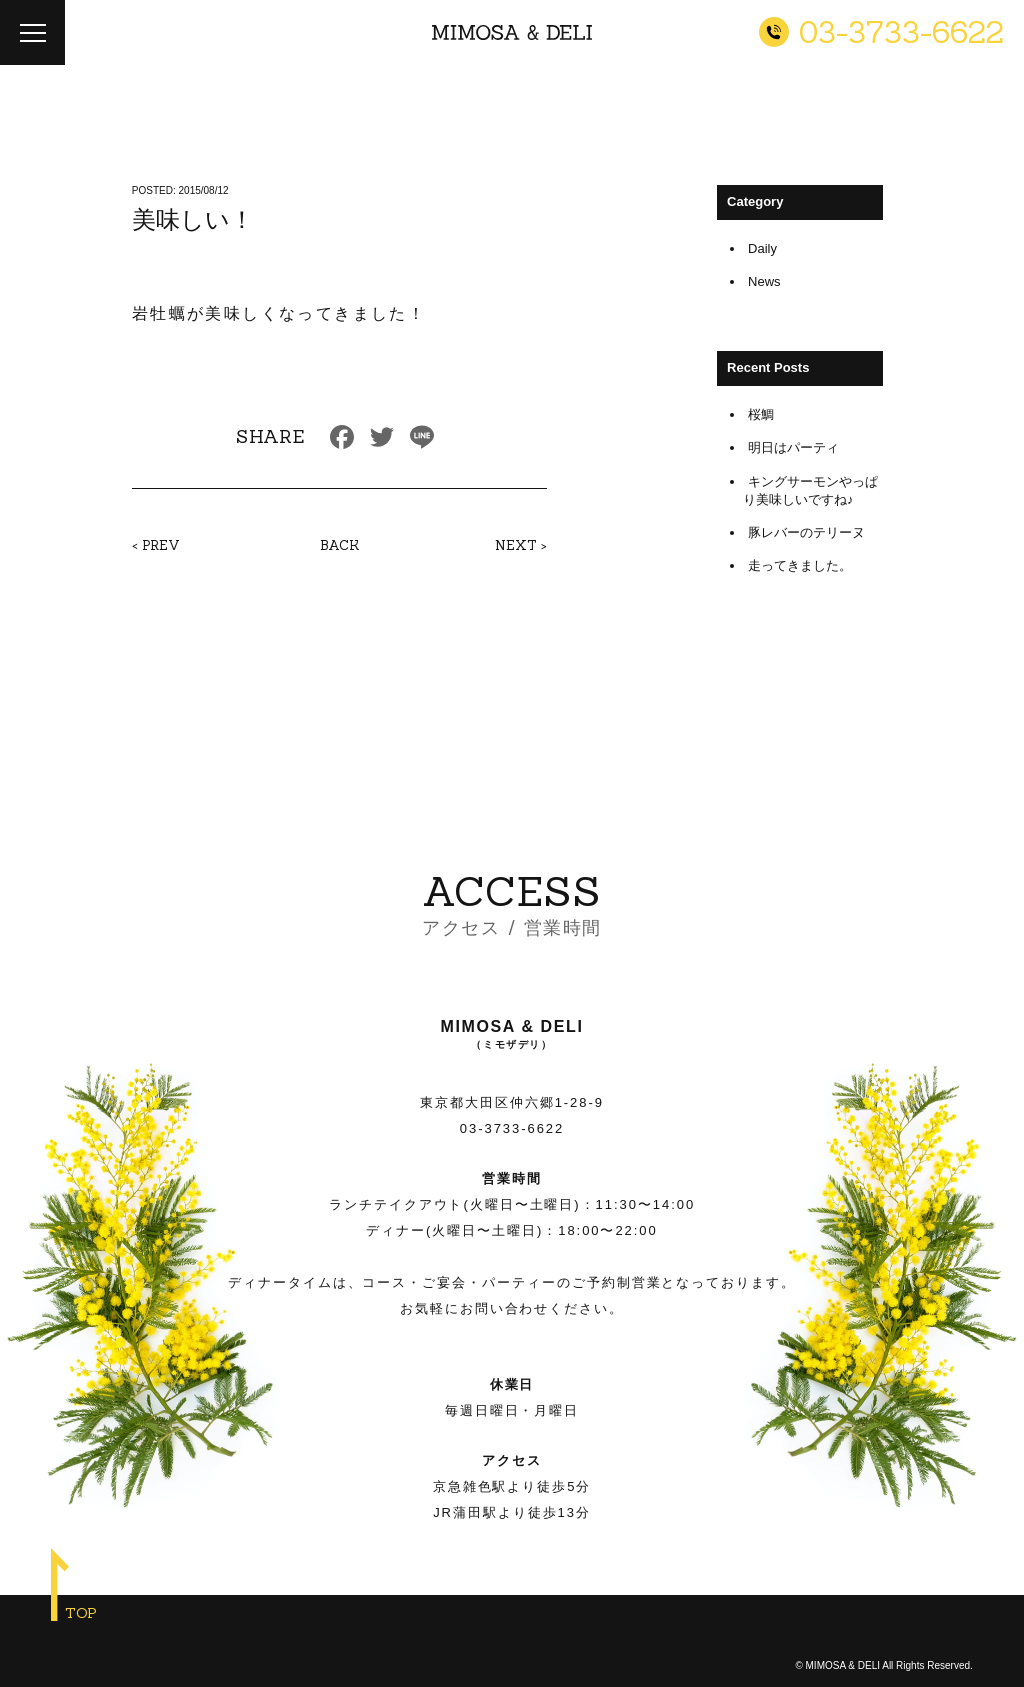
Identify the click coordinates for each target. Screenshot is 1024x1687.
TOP (81, 1613)
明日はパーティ (793, 447)
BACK (339, 545)
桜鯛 (761, 414)
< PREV (156, 545)
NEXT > (521, 545)
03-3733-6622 (512, 1128)
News (764, 281)
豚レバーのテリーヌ (806, 532)
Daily (762, 248)
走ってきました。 (800, 565)
